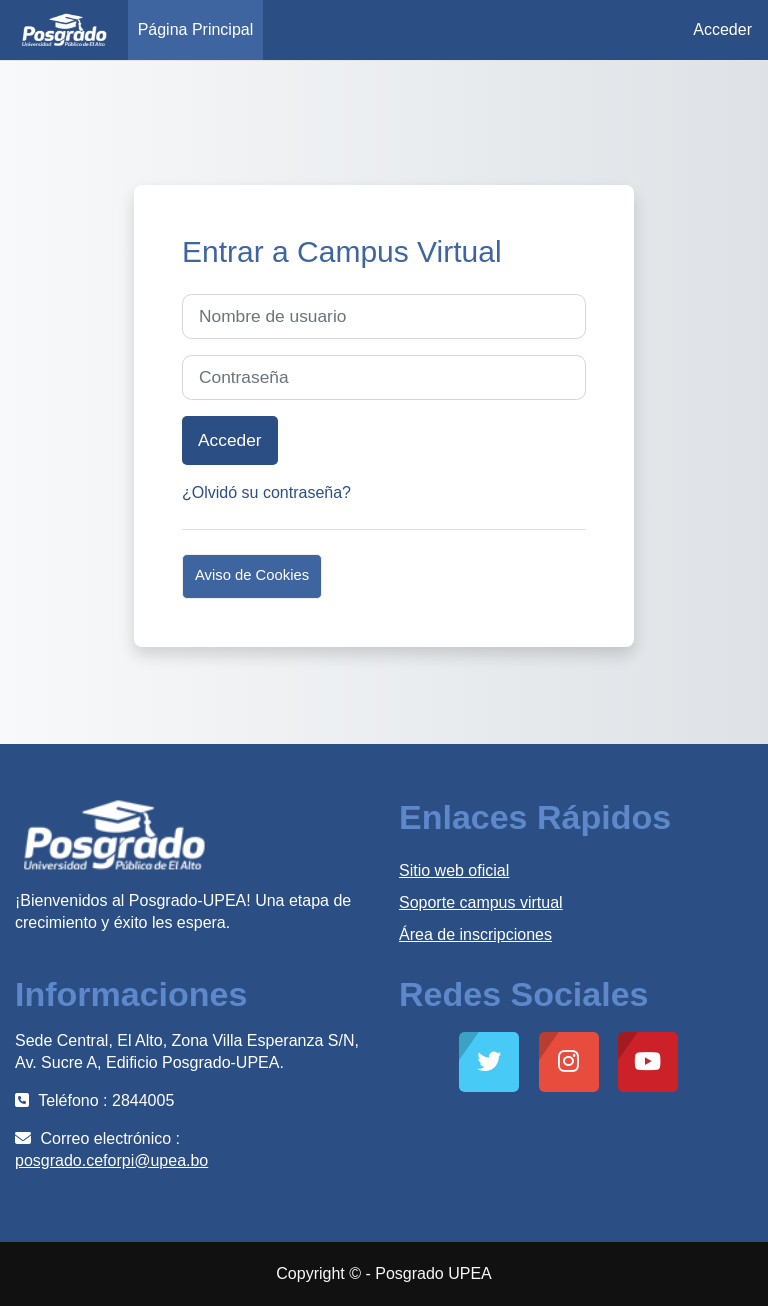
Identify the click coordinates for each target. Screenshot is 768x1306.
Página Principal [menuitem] (196, 29)
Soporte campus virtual (481, 902)
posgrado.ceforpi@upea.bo (111, 1160)
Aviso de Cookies (252, 575)
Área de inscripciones (475, 934)
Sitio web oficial (454, 870)
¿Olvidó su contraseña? (266, 492)
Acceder (722, 29)
